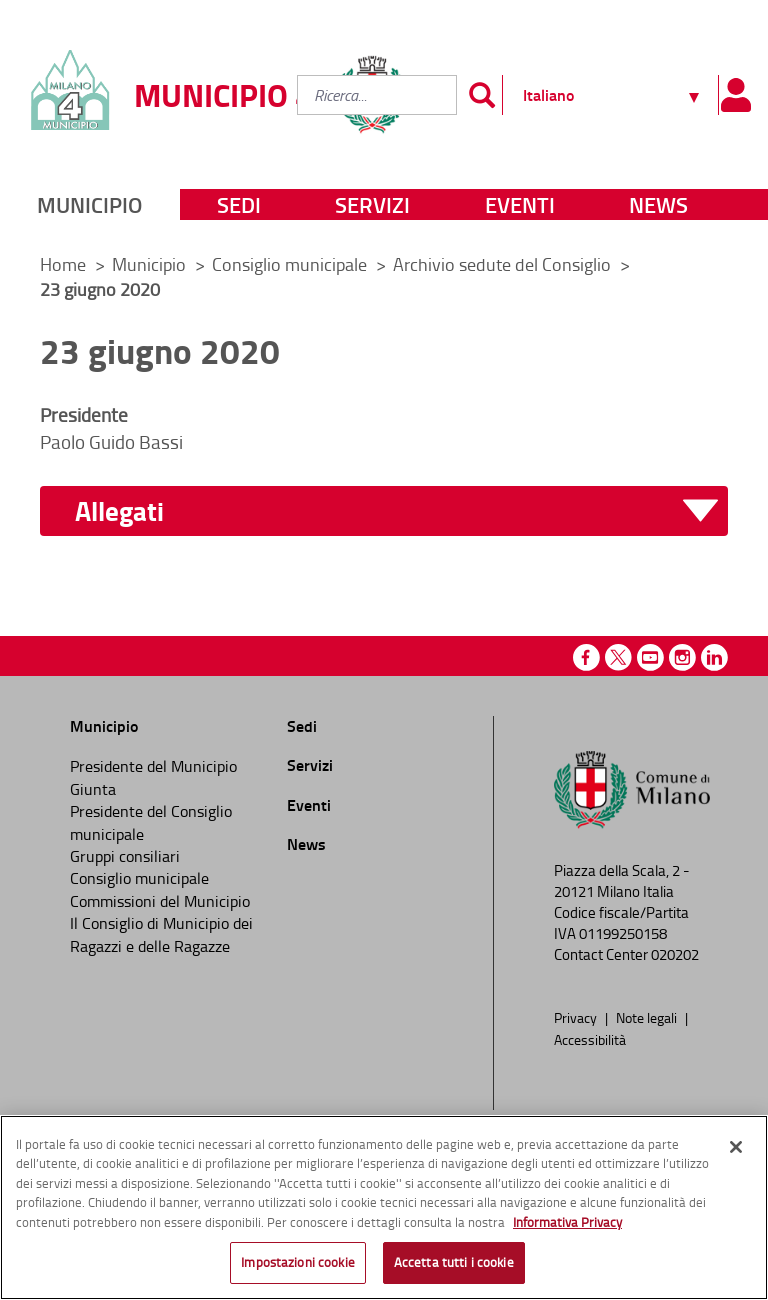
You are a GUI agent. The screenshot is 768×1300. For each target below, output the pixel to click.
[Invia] (482, 95)
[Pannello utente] (735, 95)
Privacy (577, 1017)
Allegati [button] (119, 511)
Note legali (648, 1017)
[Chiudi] (736, 1147)
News (658, 204)
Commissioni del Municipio (160, 901)
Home (63, 264)
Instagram (682, 657)
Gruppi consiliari (125, 856)
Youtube (650, 657)
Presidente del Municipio (153, 766)
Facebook (586, 657)
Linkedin (714, 657)
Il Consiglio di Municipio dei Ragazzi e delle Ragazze (161, 934)
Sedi (239, 204)
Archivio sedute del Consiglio (504, 264)
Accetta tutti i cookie (454, 1262)
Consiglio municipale (291, 264)
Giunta (93, 789)
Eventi (520, 204)
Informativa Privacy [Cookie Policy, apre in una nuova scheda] (567, 1222)
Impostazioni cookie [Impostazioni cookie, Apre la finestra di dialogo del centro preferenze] (297, 1262)
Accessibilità (590, 1039)
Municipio (89, 204)
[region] (384, 1207)
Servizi (372, 204)
